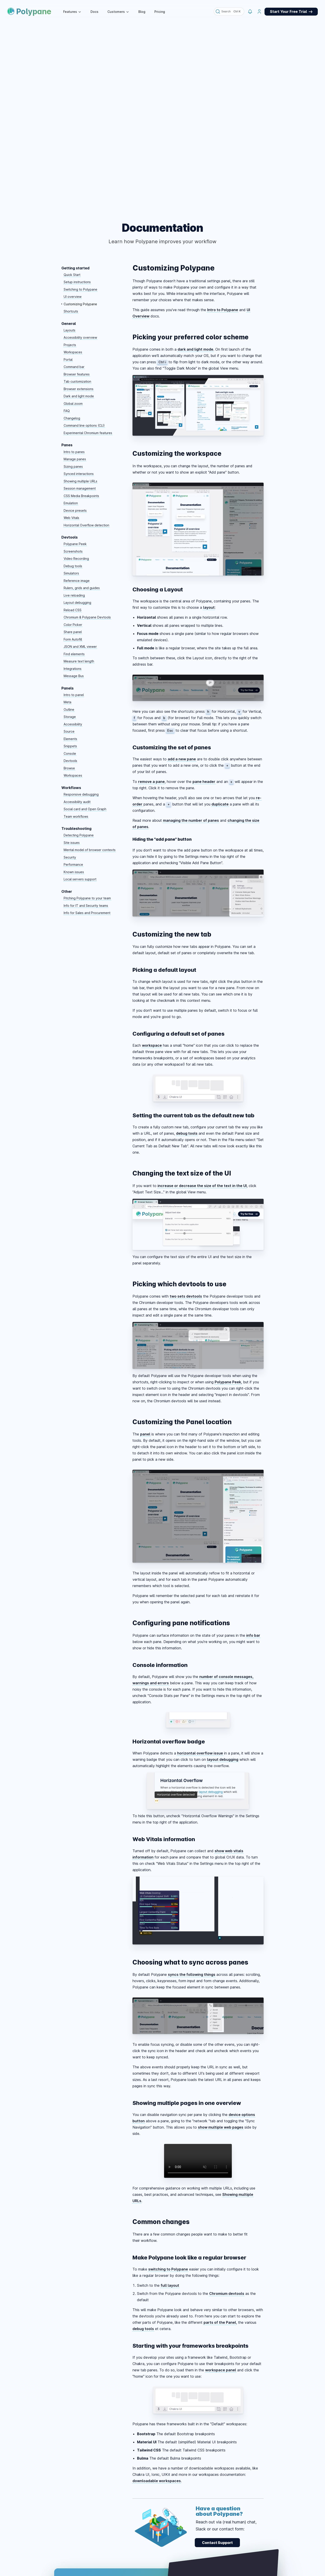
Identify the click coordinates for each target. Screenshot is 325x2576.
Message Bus (74, 676)
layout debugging (222, 1759)
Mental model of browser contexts (90, 850)
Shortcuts (71, 311)
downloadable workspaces (156, 2481)
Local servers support (80, 879)
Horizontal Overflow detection (86, 525)
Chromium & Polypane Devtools (87, 617)
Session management (80, 488)
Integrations (72, 669)
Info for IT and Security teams (86, 905)
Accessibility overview (80, 337)
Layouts (69, 330)
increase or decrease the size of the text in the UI (202, 1185)
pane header (204, 781)
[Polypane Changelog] (250, 12)
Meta (67, 702)
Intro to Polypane (222, 310)
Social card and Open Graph (85, 809)
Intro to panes (74, 452)
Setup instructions (77, 282)
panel (145, 1434)
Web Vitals (71, 518)
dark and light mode (195, 349)
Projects (70, 345)
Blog (141, 12)
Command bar (74, 367)
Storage (70, 717)
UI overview (72, 297)
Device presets (75, 510)
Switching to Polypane (80, 289)
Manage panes (75, 459)
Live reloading (74, 595)
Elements (70, 739)
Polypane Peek (75, 544)
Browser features (77, 374)
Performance (73, 864)
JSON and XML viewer (80, 646)
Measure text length (79, 661)
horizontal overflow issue (200, 1753)
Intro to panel (74, 695)
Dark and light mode (79, 396)
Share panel (73, 632)
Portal (68, 359)
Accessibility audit (77, 802)
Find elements (74, 654)
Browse (69, 768)
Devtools (70, 761)
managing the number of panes (191, 820)
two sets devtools (186, 1296)
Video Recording (76, 558)
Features (72, 12)
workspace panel (220, 2370)
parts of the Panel (220, 2322)
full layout (170, 2285)
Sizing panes (73, 466)
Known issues (74, 872)
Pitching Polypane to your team (87, 898)
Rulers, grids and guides (82, 588)
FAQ (67, 411)
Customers (118, 12)
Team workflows (76, 816)
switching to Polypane (168, 2269)
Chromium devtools (226, 2293)
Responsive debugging (81, 794)
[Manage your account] (259, 12)
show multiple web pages (220, 2127)
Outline (69, 709)
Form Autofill (73, 639)
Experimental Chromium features (88, 433)
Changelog (72, 418)
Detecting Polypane (79, 835)
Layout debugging (77, 602)
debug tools (186, 1133)
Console (70, 753)
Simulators (71, 573)
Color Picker (73, 625)
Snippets (70, 746)
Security (70, 857)
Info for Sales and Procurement (87, 913)
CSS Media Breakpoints (81, 496)
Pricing (159, 12)
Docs (94, 12)
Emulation (71, 503)
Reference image (77, 581)
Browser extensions (78, 389)
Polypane (29, 11)
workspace (152, 1045)
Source (69, 731)
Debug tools (73, 566)
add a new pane (182, 759)
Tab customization (77, 381)
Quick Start (72, 275)
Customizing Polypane (80, 304)
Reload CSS (72, 610)
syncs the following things (191, 1974)
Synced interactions (79, 474)
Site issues (72, 843)
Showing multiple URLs (80, 481)
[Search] (229, 11)
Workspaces (73, 352)
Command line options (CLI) (84, 425)
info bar (253, 1635)
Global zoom (73, 403)
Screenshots (73, 551)
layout (209, 607)
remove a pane (151, 781)
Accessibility (73, 724)
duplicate (220, 804)
